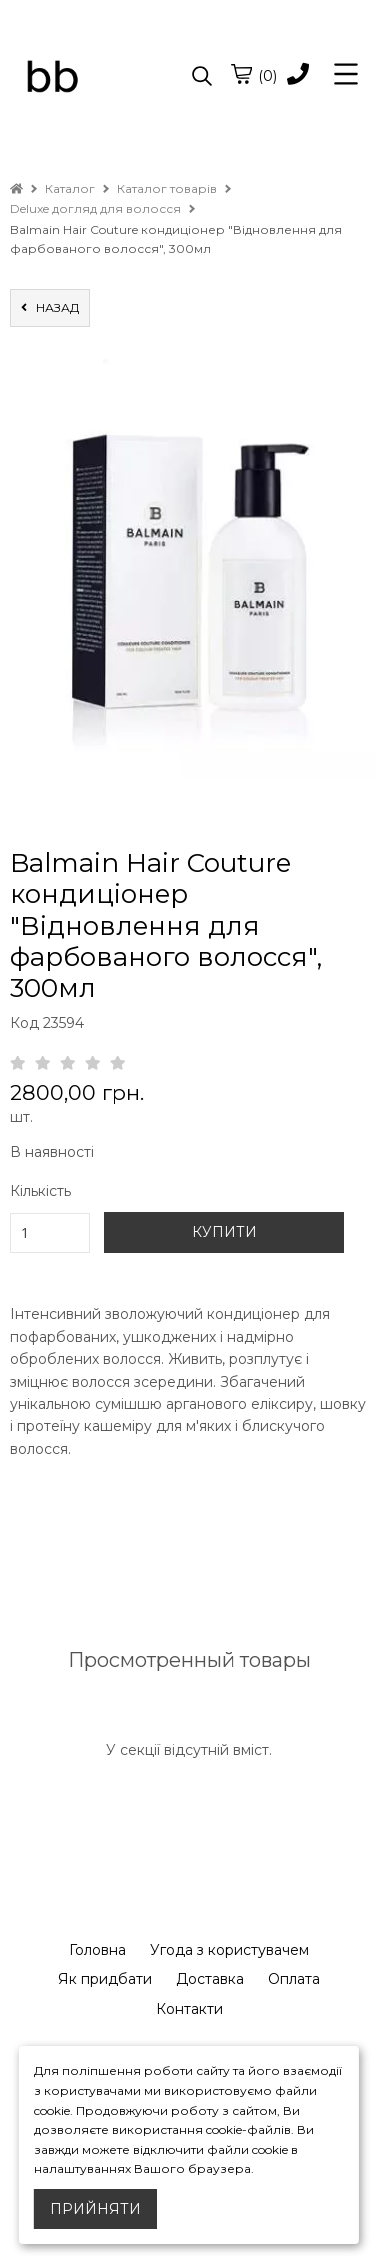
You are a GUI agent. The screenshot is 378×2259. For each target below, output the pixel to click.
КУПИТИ (224, 1232)
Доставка (210, 1979)
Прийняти (95, 2209)
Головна (97, 1950)
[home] (16, 188)
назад (50, 307)
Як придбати (105, 1979)
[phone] (298, 75)
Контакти (189, 2009)
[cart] (241, 74)
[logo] (99, 77)
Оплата (294, 1979)
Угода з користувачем (229, 1950)
